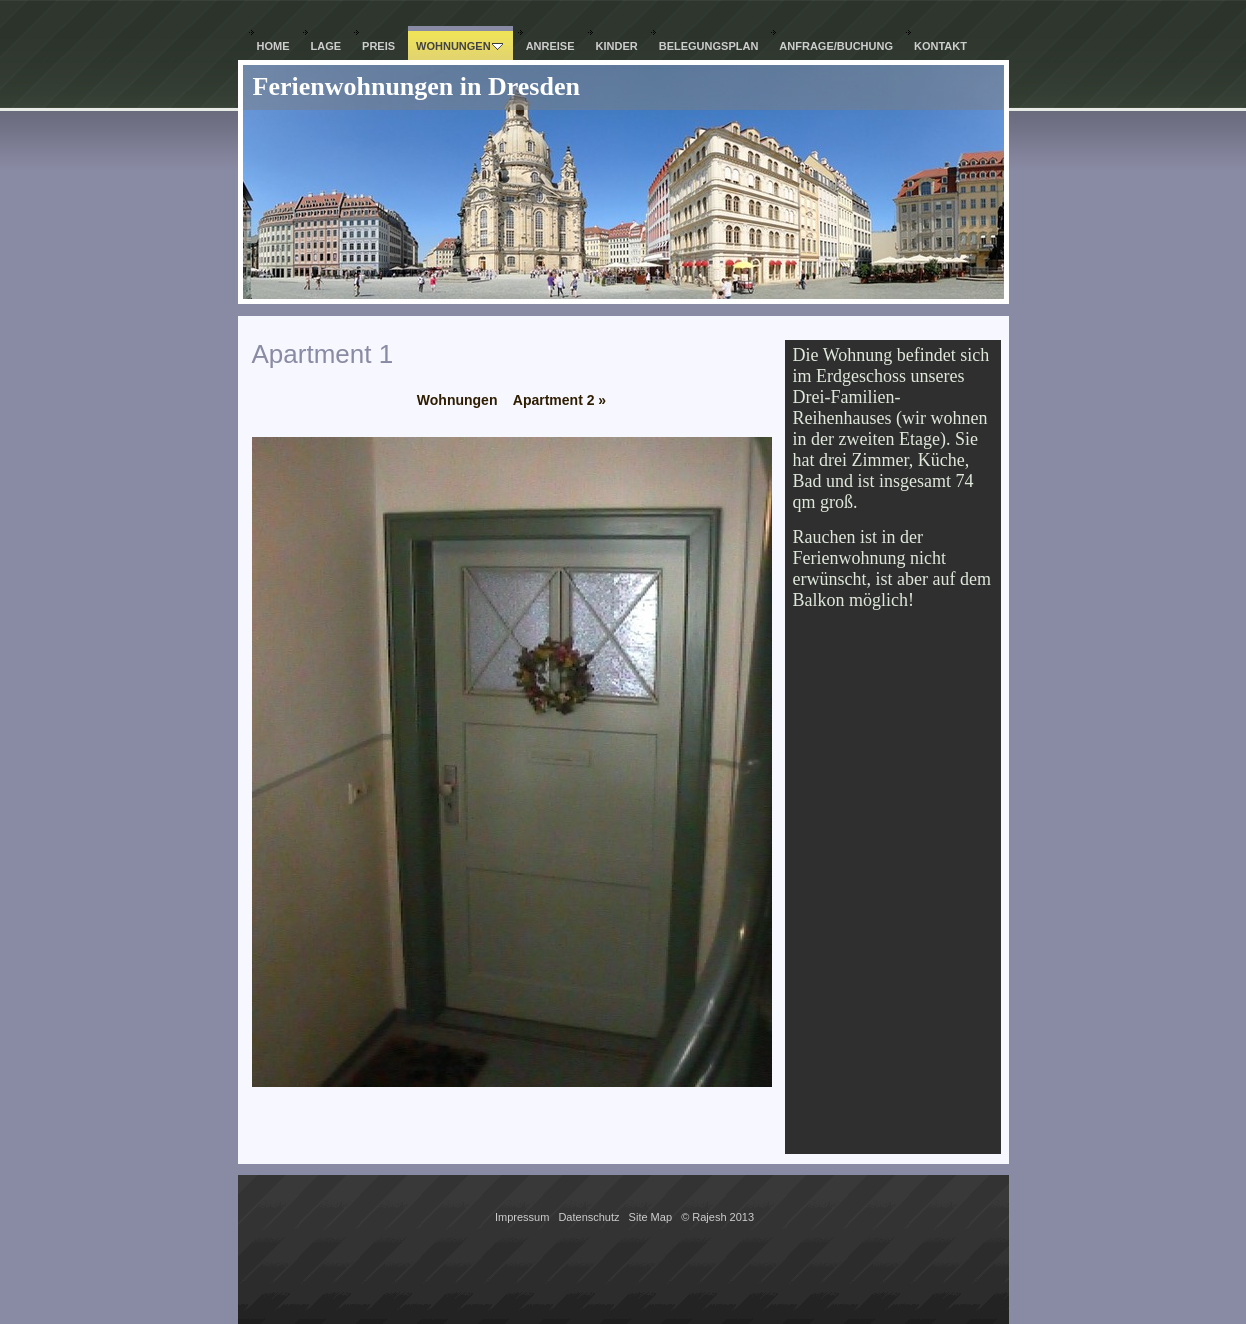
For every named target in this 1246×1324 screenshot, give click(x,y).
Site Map (650, 1217)
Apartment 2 (559, 400)
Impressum (522, 1217)
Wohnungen (457, 400)
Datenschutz (588, 1217)
